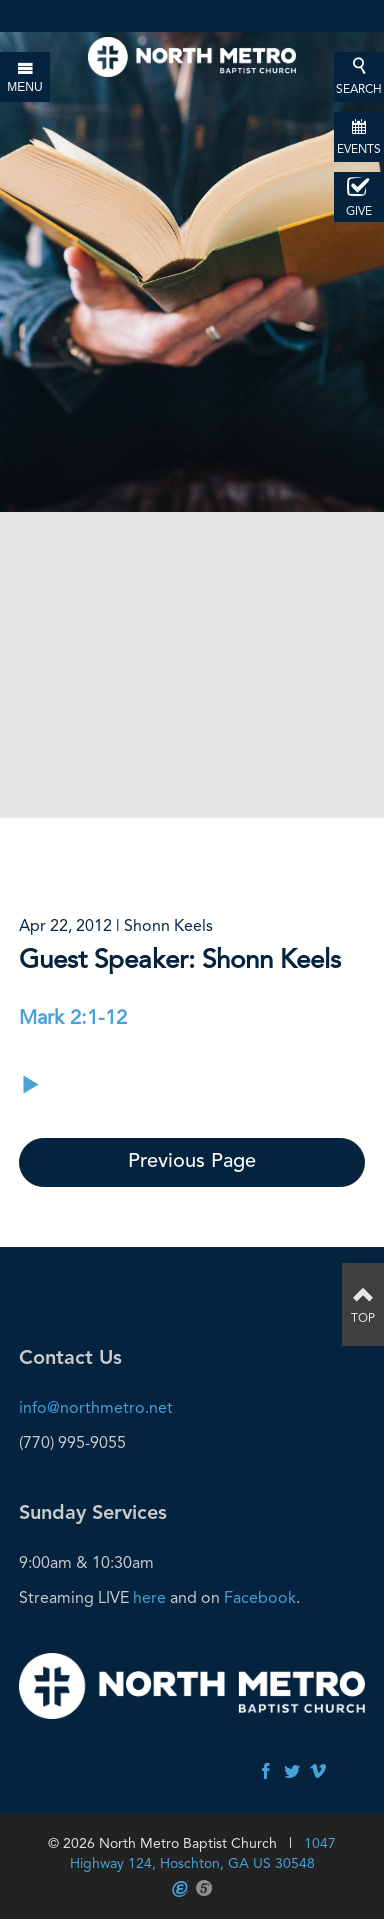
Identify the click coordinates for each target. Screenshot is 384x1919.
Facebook (260, 1597)
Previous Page (192, 1162)
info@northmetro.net (96, 1407)
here (149, 1597)
